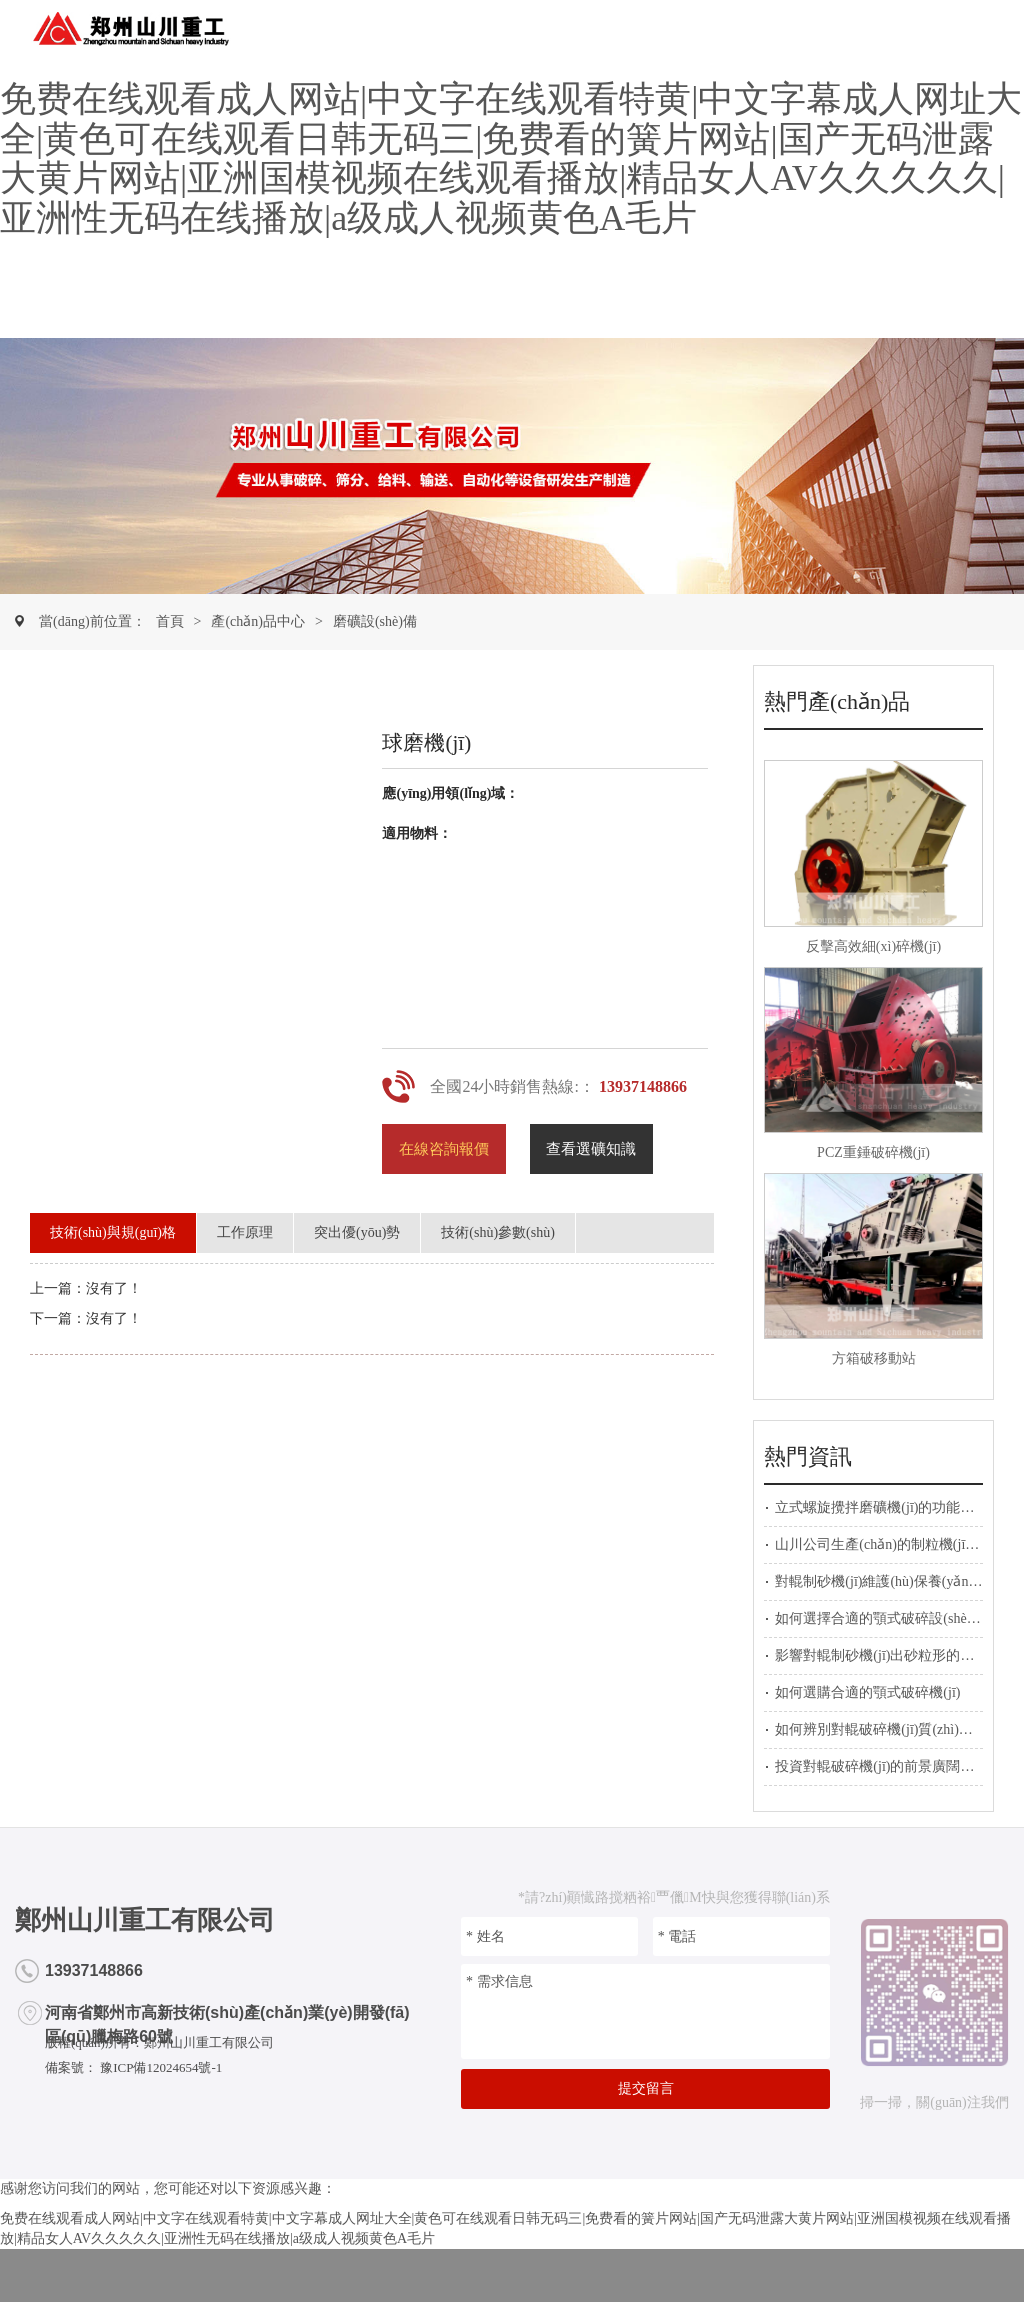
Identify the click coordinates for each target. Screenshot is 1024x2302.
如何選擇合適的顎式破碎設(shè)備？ (887, 1618)
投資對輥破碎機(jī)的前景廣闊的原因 (888, 1766)
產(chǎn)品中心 (258, 621)
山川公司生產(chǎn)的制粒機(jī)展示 (886, 1544)
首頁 (170, 621)
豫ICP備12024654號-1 (159, 2067)
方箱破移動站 (874, 1358)
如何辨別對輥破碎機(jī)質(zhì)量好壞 (888, 1729)
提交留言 (646, 2088)
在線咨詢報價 (444, 1149)
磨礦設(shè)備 (375, 621)
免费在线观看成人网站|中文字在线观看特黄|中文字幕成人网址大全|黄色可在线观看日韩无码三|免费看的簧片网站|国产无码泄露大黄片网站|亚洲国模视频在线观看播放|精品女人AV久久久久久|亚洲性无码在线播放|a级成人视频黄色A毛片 (511, 158)
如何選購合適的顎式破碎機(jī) (867, 1692)
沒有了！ (114, 1288)
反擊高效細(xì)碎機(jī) (873, 946)
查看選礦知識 (591, 1149)
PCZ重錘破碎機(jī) (873, 1152)
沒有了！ (114, 1318)
